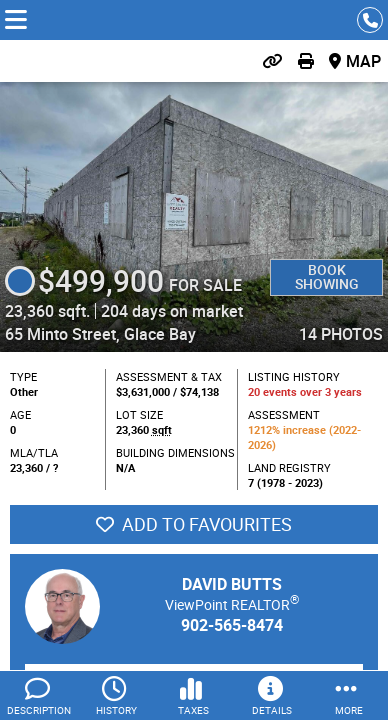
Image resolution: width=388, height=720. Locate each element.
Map (363, 61)
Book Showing (327, 276)
